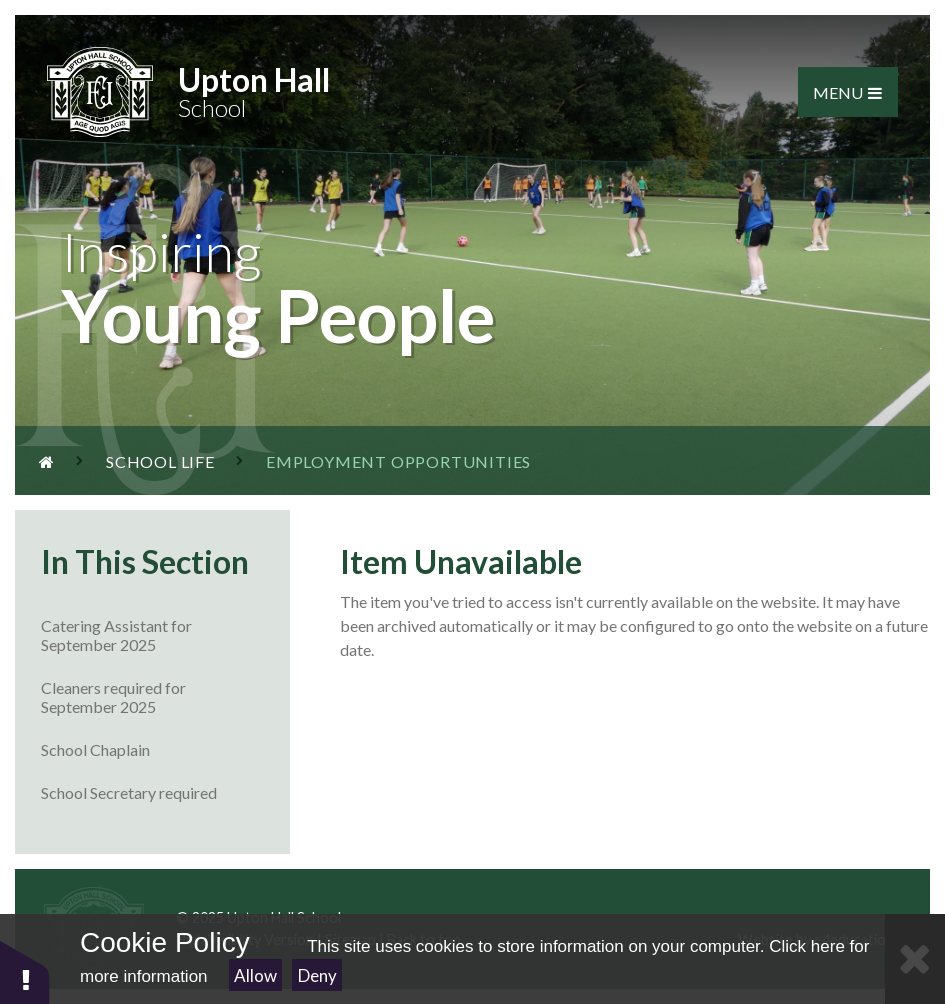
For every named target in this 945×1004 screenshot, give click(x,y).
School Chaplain (165, 749)
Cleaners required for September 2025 (165, 697)
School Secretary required (165, 792)
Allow (255, 975)
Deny (317, 975)
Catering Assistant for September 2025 (165, 635)
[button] (25, 971)
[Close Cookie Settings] (915, 959)
